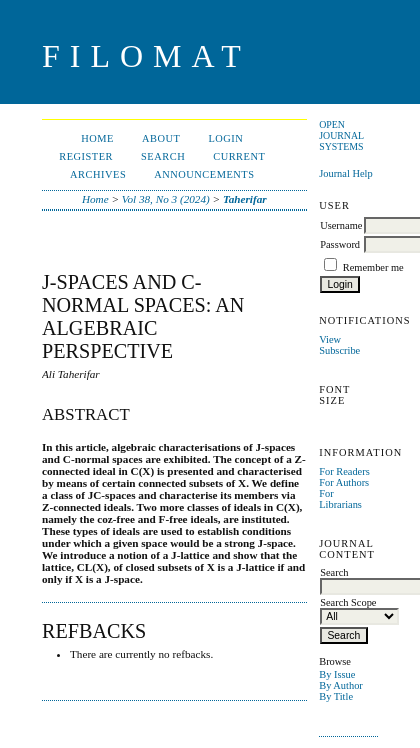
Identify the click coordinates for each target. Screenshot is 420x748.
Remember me (373, 267)
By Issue (337, 674)
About (161, 138)
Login (225, 138)
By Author (341, 685)
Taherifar (245, 199)
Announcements (204, 174)
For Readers (344, 471)
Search (163, 156)
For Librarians (340, 499)
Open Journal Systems (341, 135)
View (330, 339)
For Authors (344, 482)
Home (97, 138)
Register (86, 156)
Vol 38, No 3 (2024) (166, 199)
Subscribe (339, 350)
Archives (98, 174)
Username (341, 225)
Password (340, 244)
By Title (336, 696)
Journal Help (345, 173)
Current (239, 156)
